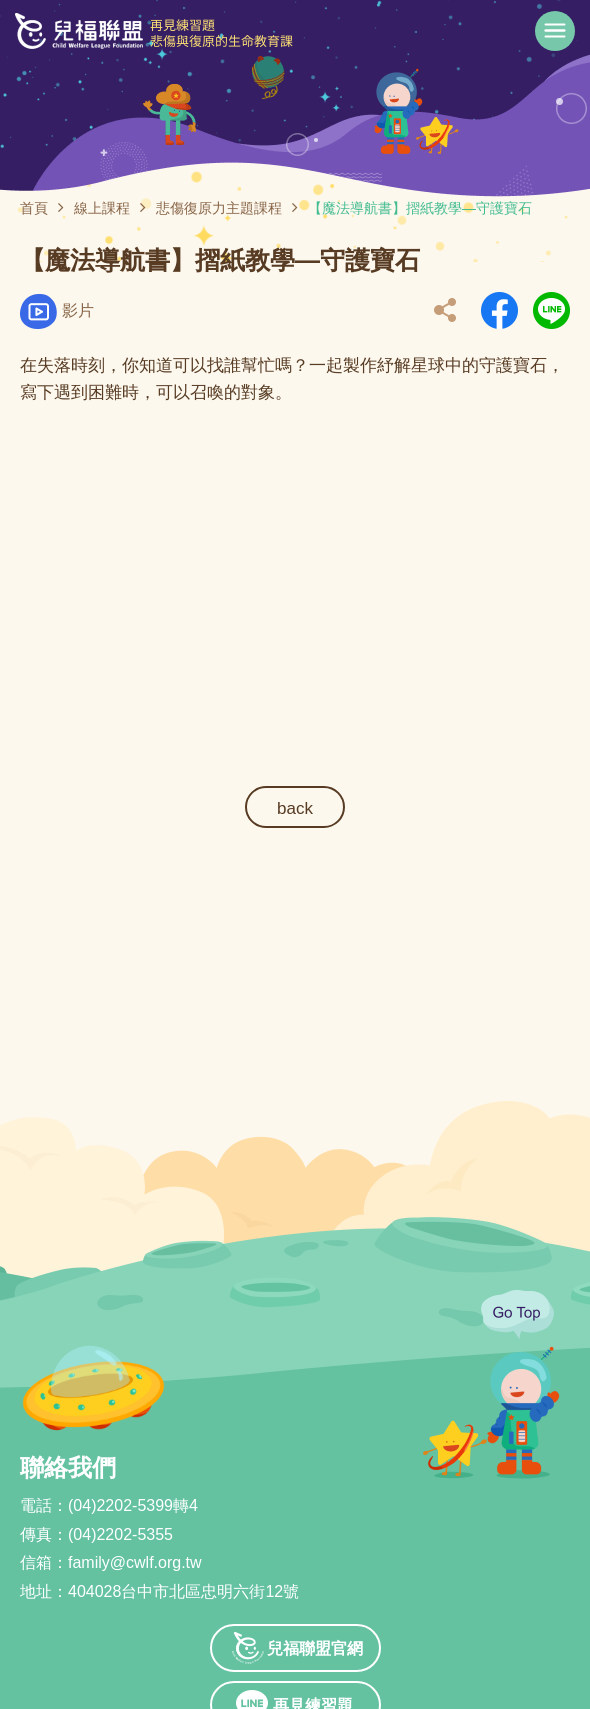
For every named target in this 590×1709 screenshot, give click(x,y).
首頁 (34, 208)
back (295, 808)
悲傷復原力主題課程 (219, 208)
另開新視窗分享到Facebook (499, 310)
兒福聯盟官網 (315, 1648)
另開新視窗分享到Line (551, 310)
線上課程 (102, 208)
